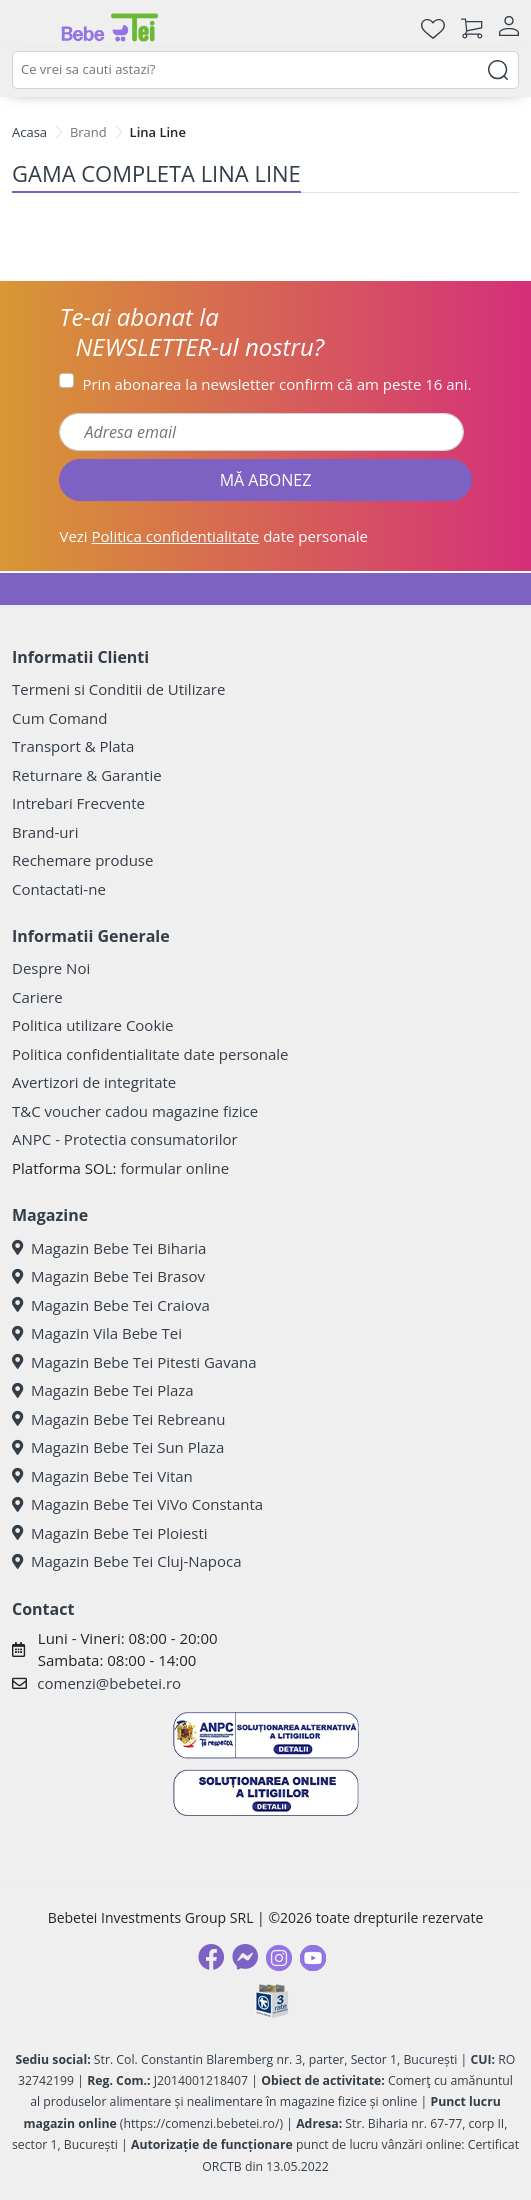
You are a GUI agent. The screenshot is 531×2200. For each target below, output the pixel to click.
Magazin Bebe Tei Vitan (102, 1476)
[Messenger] (245, 1957)
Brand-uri (45, 832)
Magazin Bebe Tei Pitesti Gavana (134, 1362)
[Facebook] (211, 1957)
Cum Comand (60, 718)
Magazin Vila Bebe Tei (97, 1333)
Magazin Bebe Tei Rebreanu (118, 1419)
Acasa (29, 132)
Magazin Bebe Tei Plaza (103, 1390)
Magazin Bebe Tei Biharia (109, 1248)
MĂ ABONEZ (266, 480)
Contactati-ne (59, 889)
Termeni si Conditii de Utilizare (118, 689)
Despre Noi (51, 968)
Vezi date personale (213, 536)
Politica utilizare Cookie (92, 1025)
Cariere (37, 997)
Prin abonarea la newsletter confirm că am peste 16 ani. (276, 384)
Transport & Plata (73, 746)
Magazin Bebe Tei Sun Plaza (118, 1447)
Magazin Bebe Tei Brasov (108, 1276)
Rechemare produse (82, 860)
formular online (174, 1168)
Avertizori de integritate (94, 1082)
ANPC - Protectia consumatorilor (125, 1139)
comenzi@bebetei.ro (109, 1683)
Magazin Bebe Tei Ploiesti (110, 1533)
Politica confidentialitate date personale (150, 1054)
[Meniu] (28, 28)
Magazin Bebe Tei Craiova (111, 1305)
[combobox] (265, 70)
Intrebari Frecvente (78, 803)
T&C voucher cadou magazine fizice (135, 1111)
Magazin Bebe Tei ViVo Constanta (137, 1504)
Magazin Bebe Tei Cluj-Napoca (127, 1561)
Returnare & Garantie (87, 775)
